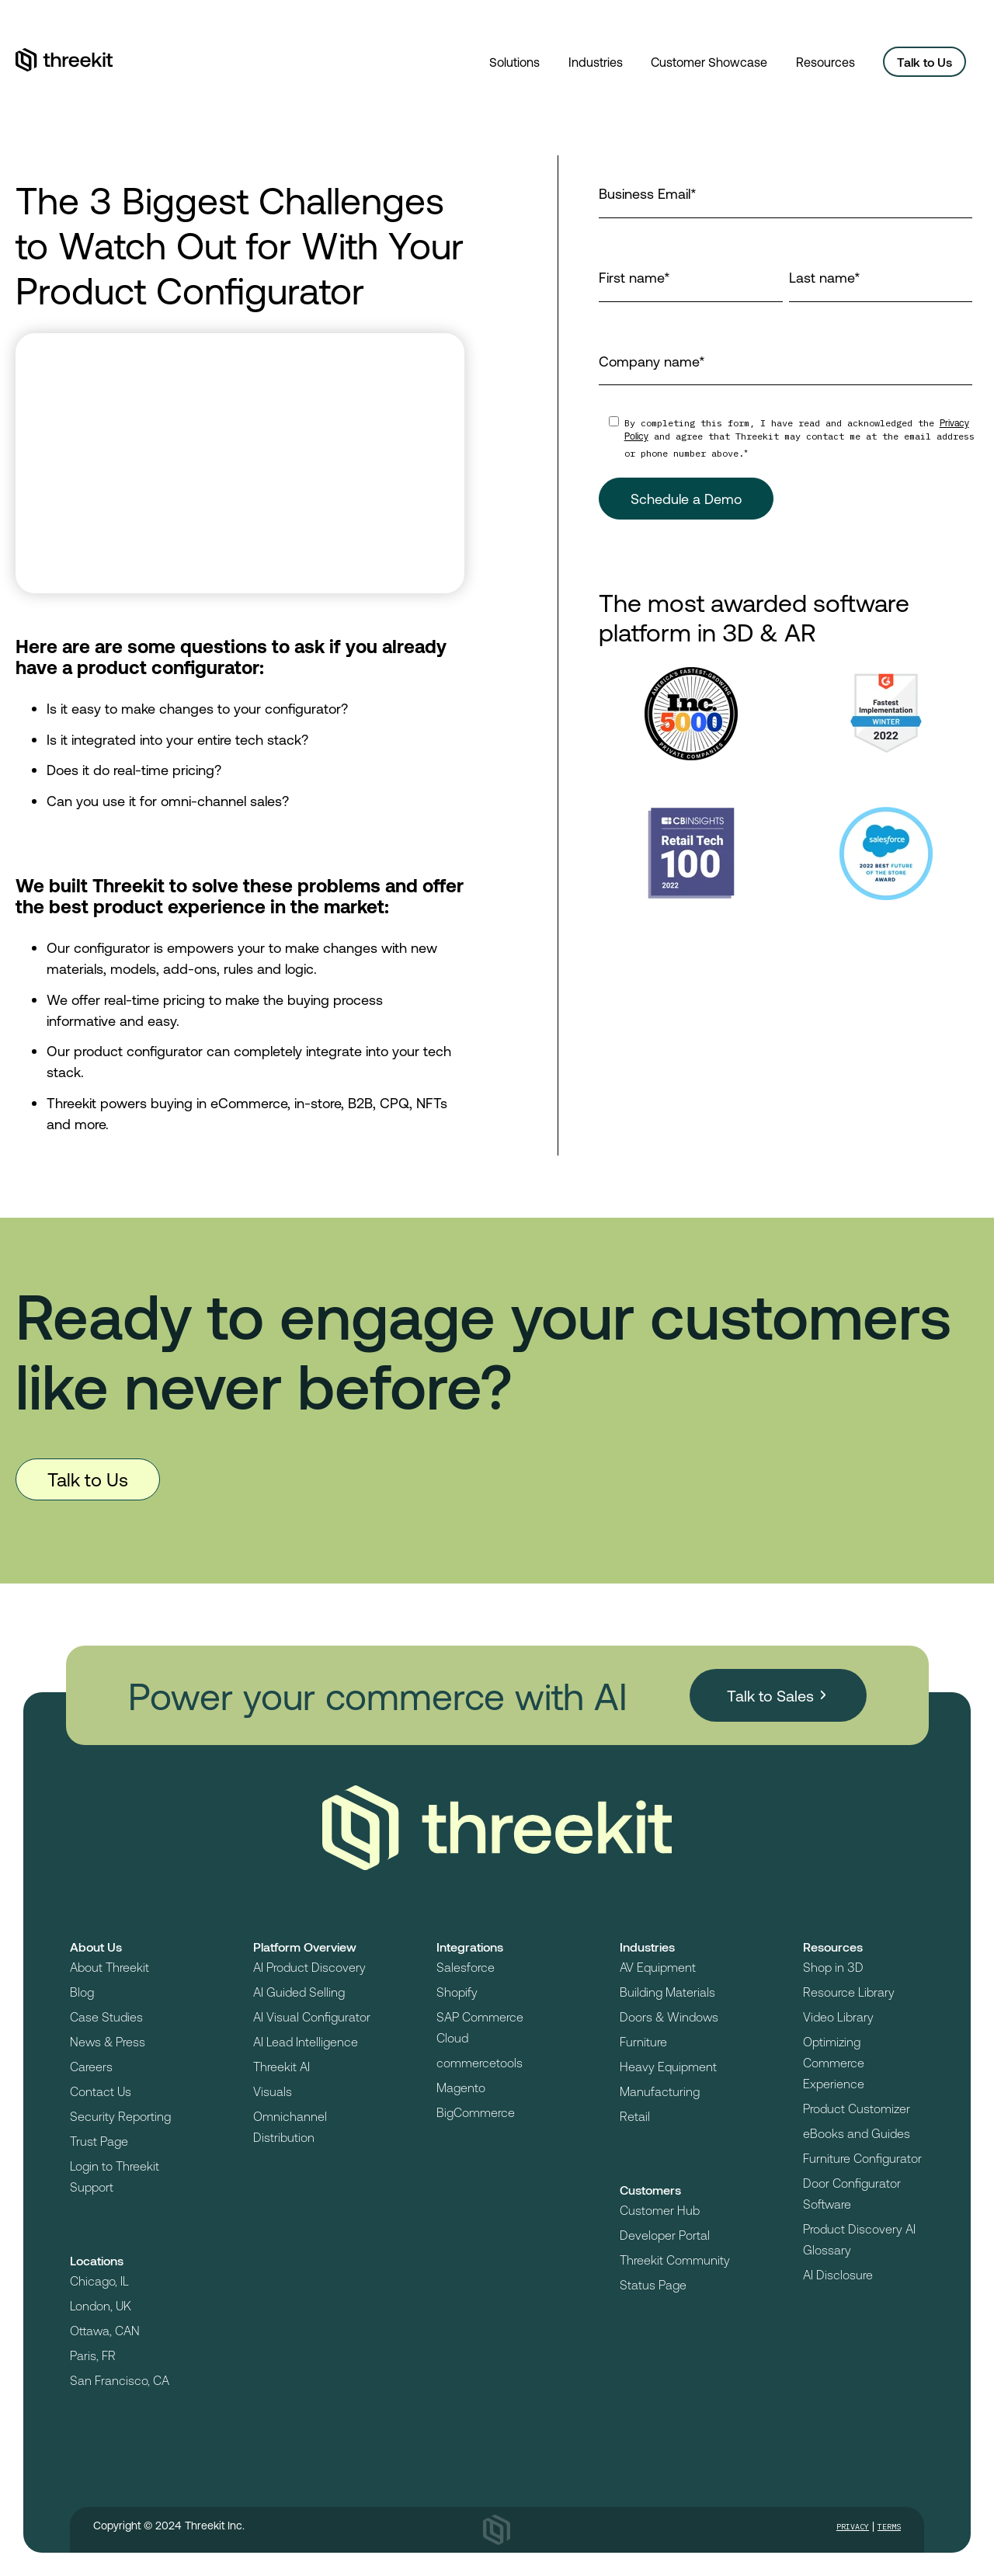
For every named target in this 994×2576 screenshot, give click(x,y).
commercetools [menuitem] (479, 2062)
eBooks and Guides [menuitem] (856, 2133)
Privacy (852, 2527)
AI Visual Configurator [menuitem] (311, 2016)
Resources (825, 61)
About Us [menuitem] (96, 1946)
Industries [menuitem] (647, 1946)
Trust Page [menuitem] (99, 2140)
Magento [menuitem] (460, 2087)
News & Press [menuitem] (107, 2041)
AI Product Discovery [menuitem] (309, 1966)
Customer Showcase (709, 61)
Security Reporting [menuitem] (120, 2115)
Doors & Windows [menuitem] (669, 2016)
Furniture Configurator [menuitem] (862, 2157)
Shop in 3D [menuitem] (833, 1966)
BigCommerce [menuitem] (475, 2112)
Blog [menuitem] (82, 1991)
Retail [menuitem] (635, 2115)
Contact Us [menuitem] (100, 2091)
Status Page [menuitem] (653, 2284)
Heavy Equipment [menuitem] (668, 2066)
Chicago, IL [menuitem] (99, 2280)
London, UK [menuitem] (100, 2305)
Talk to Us (924, 61)
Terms (889, 2527)
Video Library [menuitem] (838, 2016)
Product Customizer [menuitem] (856, 2108)
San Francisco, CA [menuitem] (119, 2380)
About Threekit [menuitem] (109, 1966)
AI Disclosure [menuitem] (838, 2274)
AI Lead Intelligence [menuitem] (305, 2041)
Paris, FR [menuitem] (93, 2355)
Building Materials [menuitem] (667, 1991)
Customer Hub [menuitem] (660, 2209)
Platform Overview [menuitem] (304, 1946)
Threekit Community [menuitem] (675, 2259)
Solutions (514, 61)
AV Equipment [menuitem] (658, 1966)
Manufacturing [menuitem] (660, 2091)
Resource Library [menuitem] (849, 1991)
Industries (595, 61)
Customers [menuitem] (650, 2189)
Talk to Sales (770, 1695)
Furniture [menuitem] (643, 2041)
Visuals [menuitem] (272, 2091)
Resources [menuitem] (833, 1946)
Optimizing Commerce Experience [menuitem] (833, 2062)
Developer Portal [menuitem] (665, 2234)
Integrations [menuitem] (469, 1946)
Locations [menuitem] (96, 2260)
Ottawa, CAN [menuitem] (105, 2330)
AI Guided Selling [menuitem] (299, 1991)
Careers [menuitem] (91, 2066)
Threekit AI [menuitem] (281, 2066)
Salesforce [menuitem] (465, 1966)
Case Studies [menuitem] (106, 2016)
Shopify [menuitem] (457, 1991)
